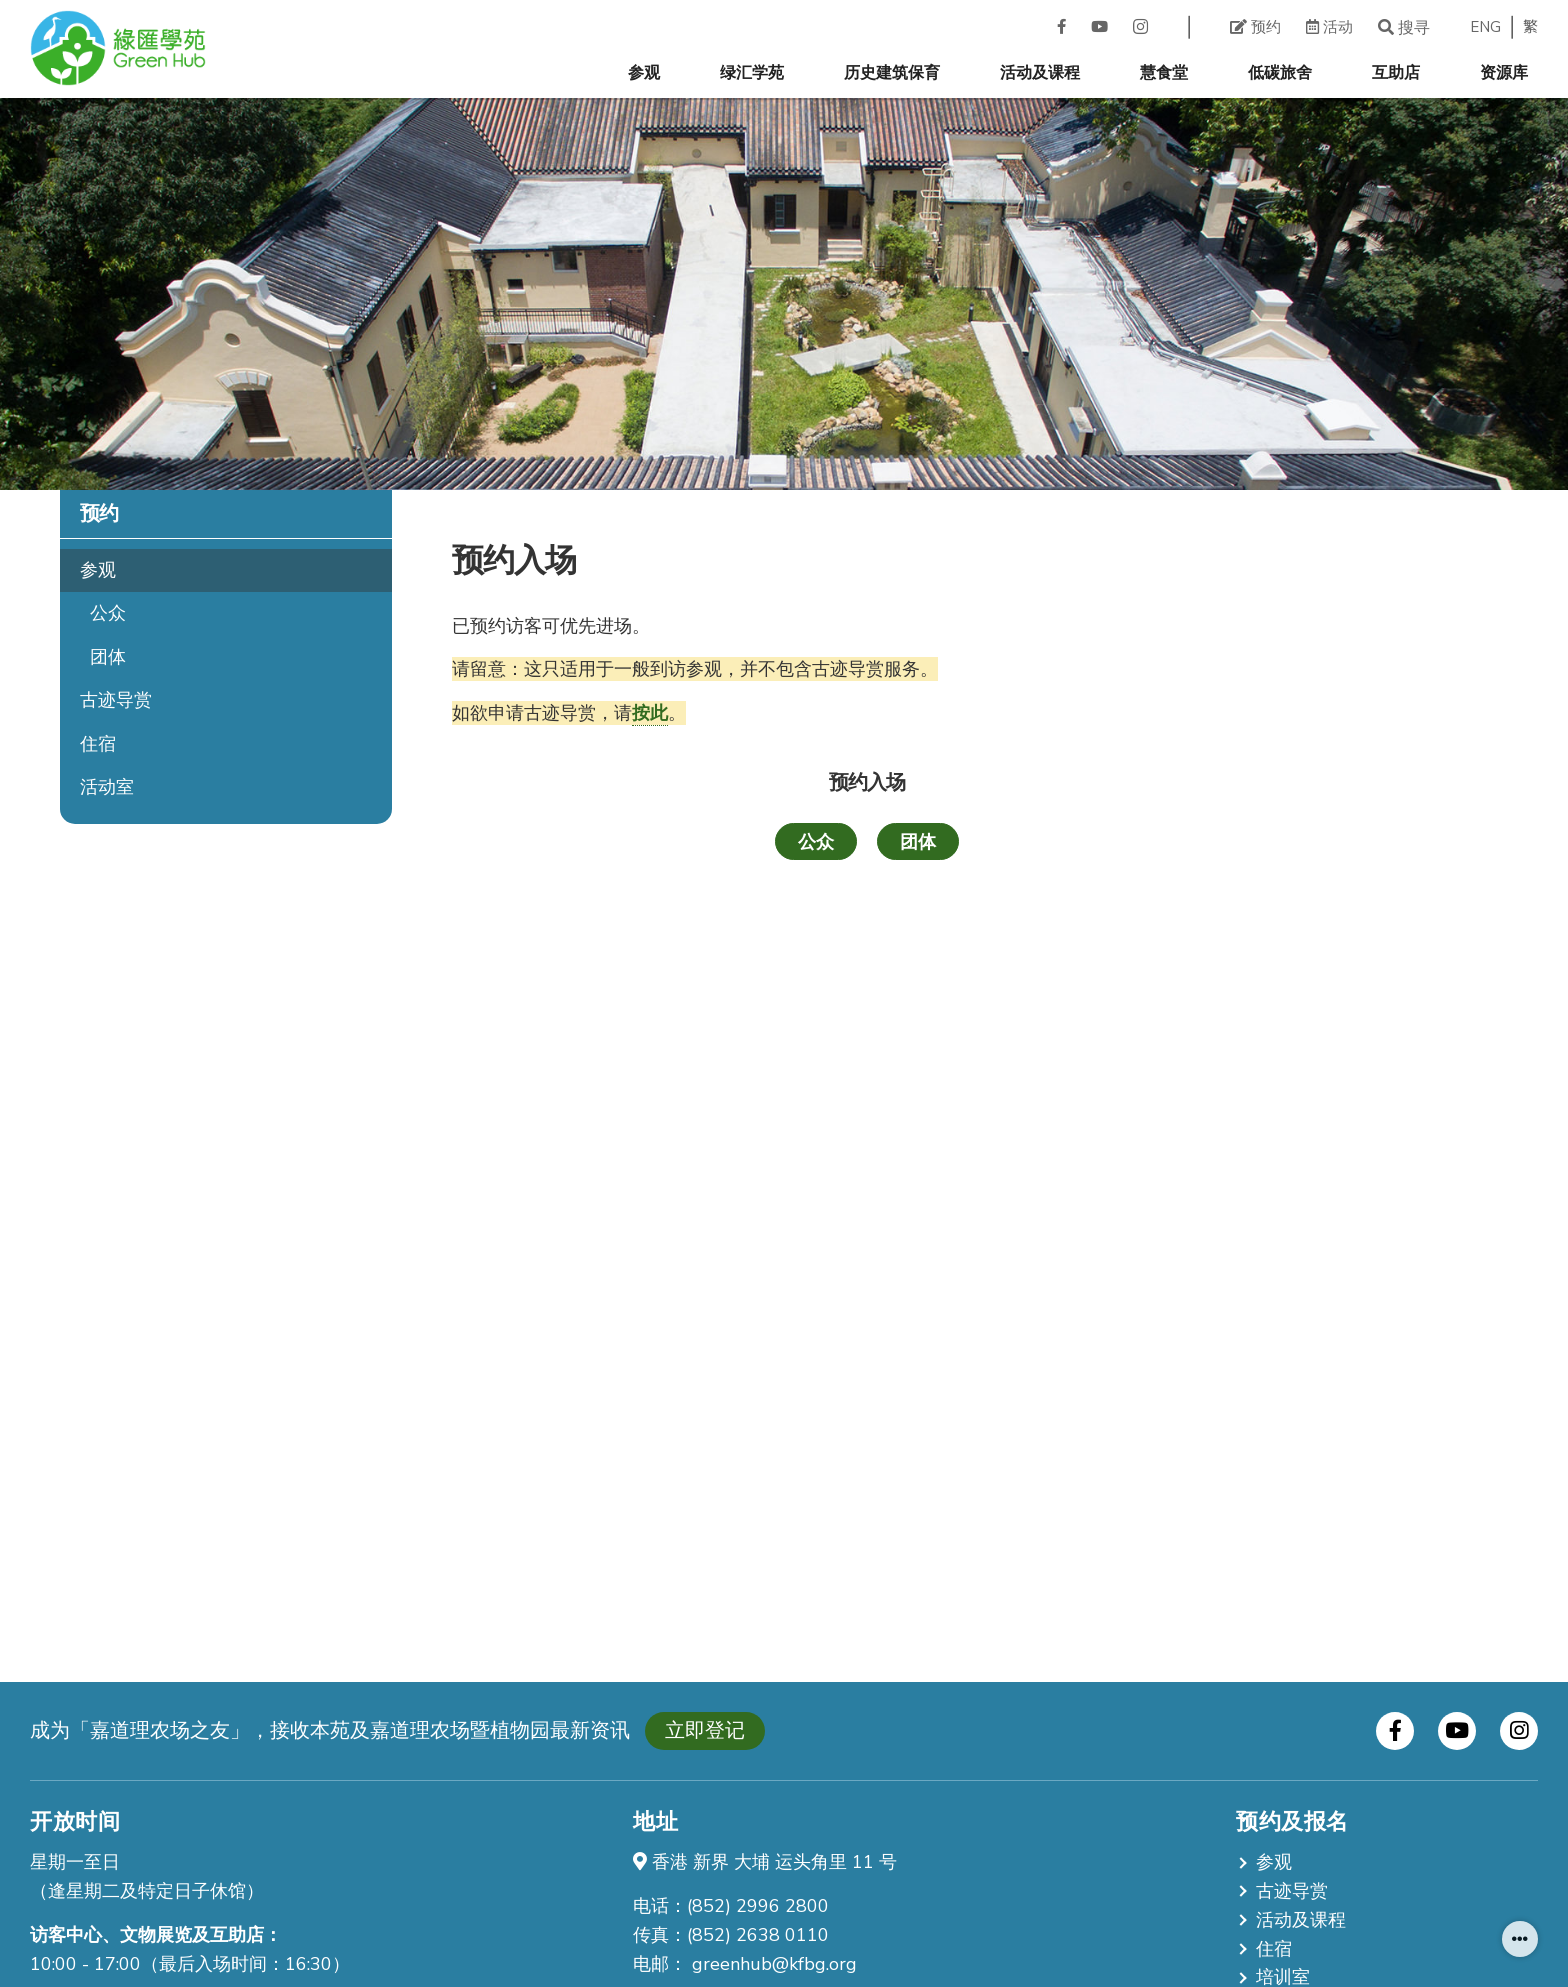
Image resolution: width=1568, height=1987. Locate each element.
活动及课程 (1040, 73)
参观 (644, 73)
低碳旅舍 (1280, 73)
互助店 (1396, 73)
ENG (1485, 27)
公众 (108, 613)
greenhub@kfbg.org (774, 1964)
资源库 (1504, 73)
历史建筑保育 (892, 73)
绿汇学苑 (752, 73)
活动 (1329, 27)
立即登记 (705, 1730)
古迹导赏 (116, 700)
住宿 (98, 744)
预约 (1255, 27)
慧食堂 (1164, 73)
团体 (108, 657)
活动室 (107, 787)
